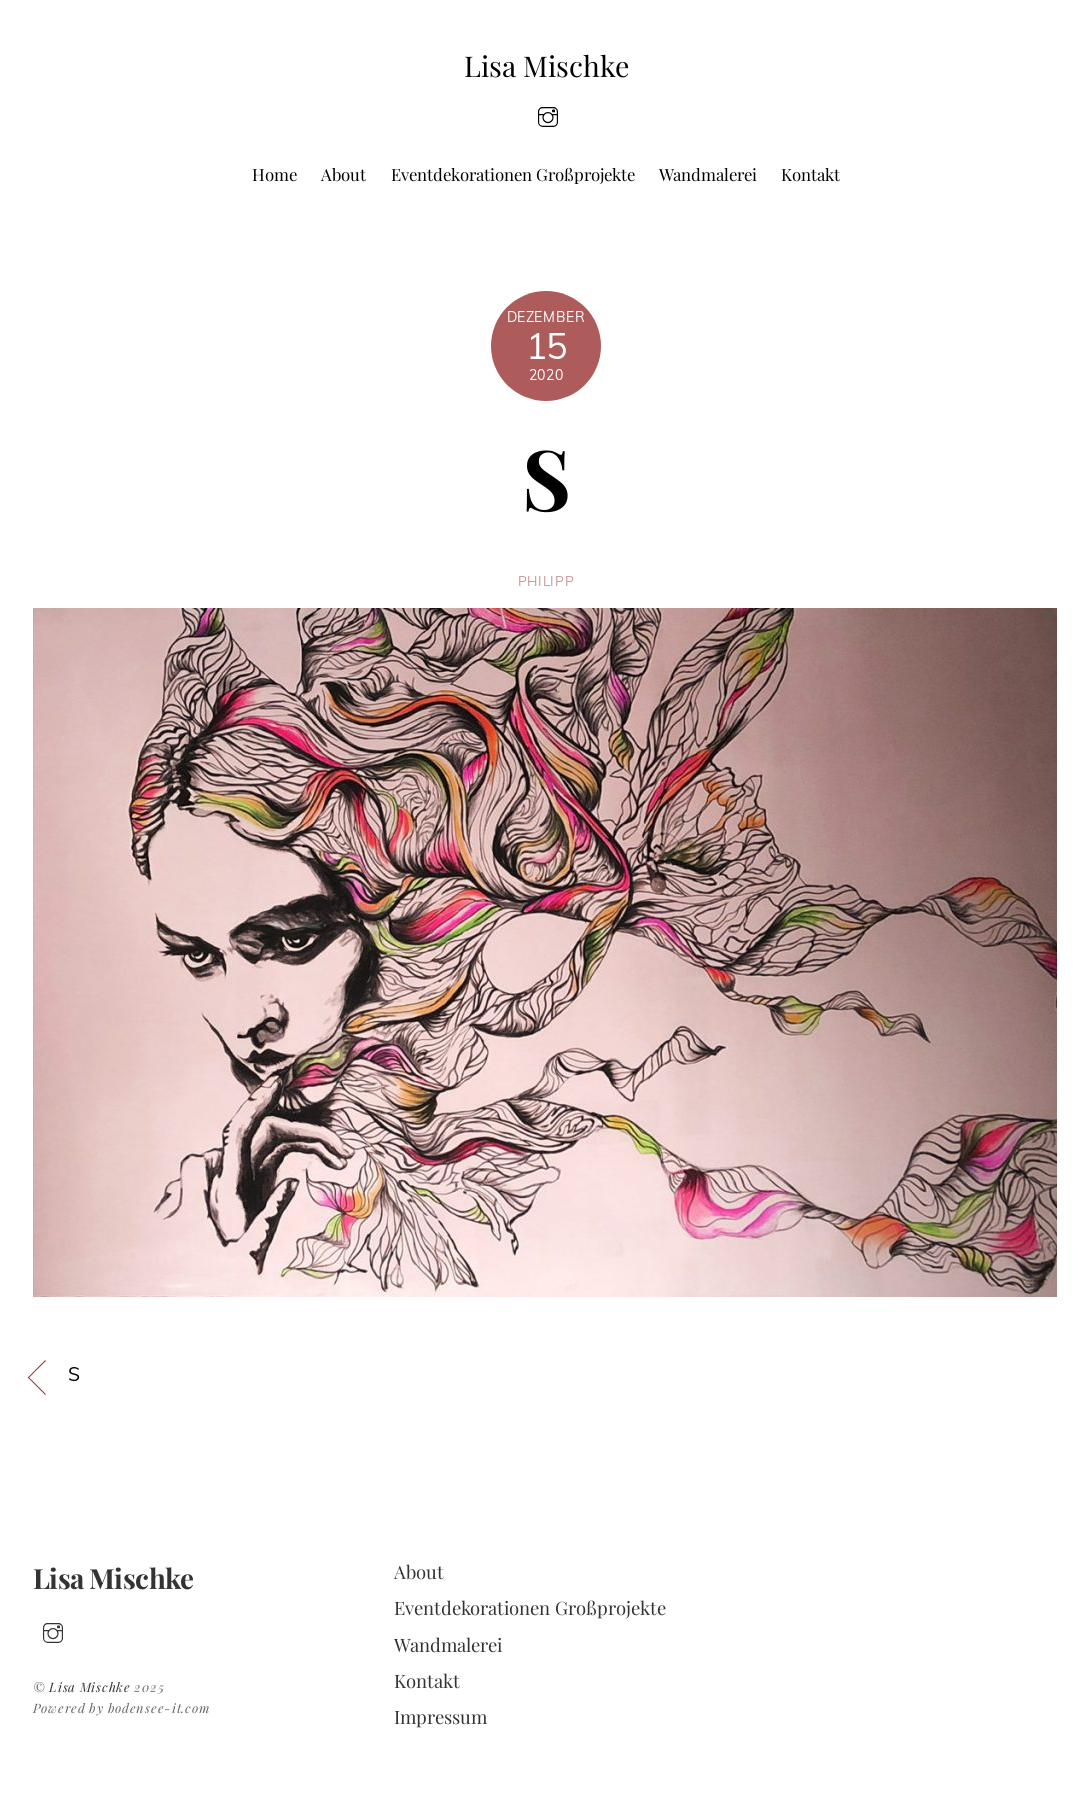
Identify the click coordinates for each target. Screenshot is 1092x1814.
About (343, 174)
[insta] (548, 114)
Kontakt (810, 174)
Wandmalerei (708, 174)
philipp (546, 580)
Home (274, 174)
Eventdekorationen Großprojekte (513, 174)
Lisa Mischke (90, 1686)
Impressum (440, 1716)
